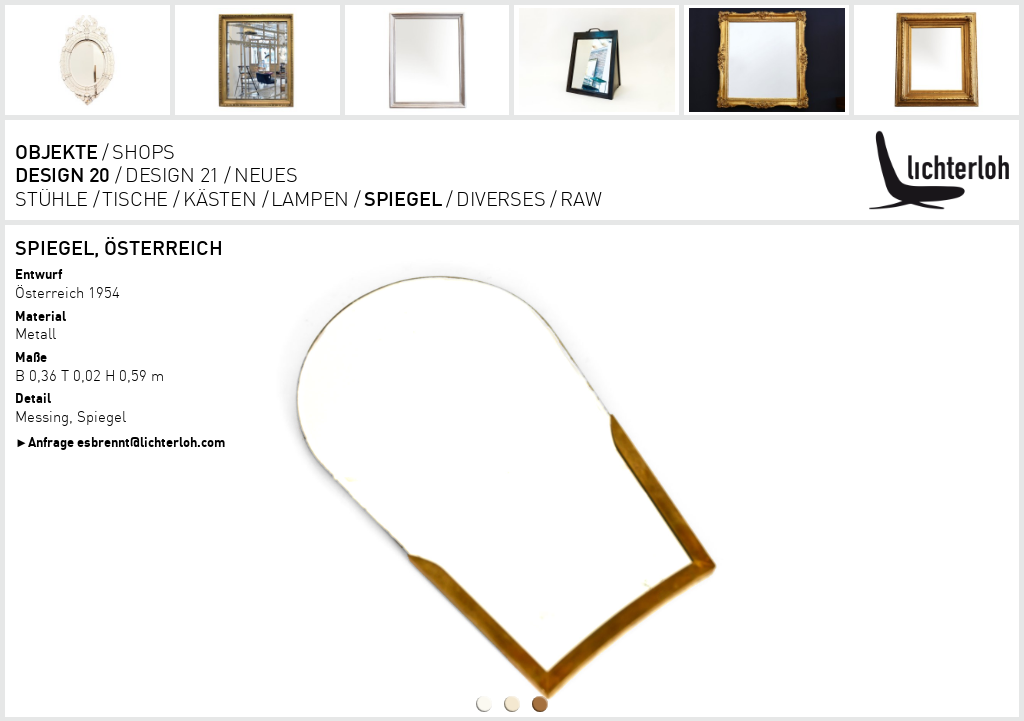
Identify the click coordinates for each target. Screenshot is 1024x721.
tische (135, 198)
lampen (310, 198)
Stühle (51, 198)
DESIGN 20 (62, 174)
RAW (580, 198)
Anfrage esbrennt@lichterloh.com (126, 441)
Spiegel (403, 198)
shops (143, 151)
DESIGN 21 (172, 174)
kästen (220, 198)
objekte (56, 151)
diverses (500, 198)
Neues (266, 174)
